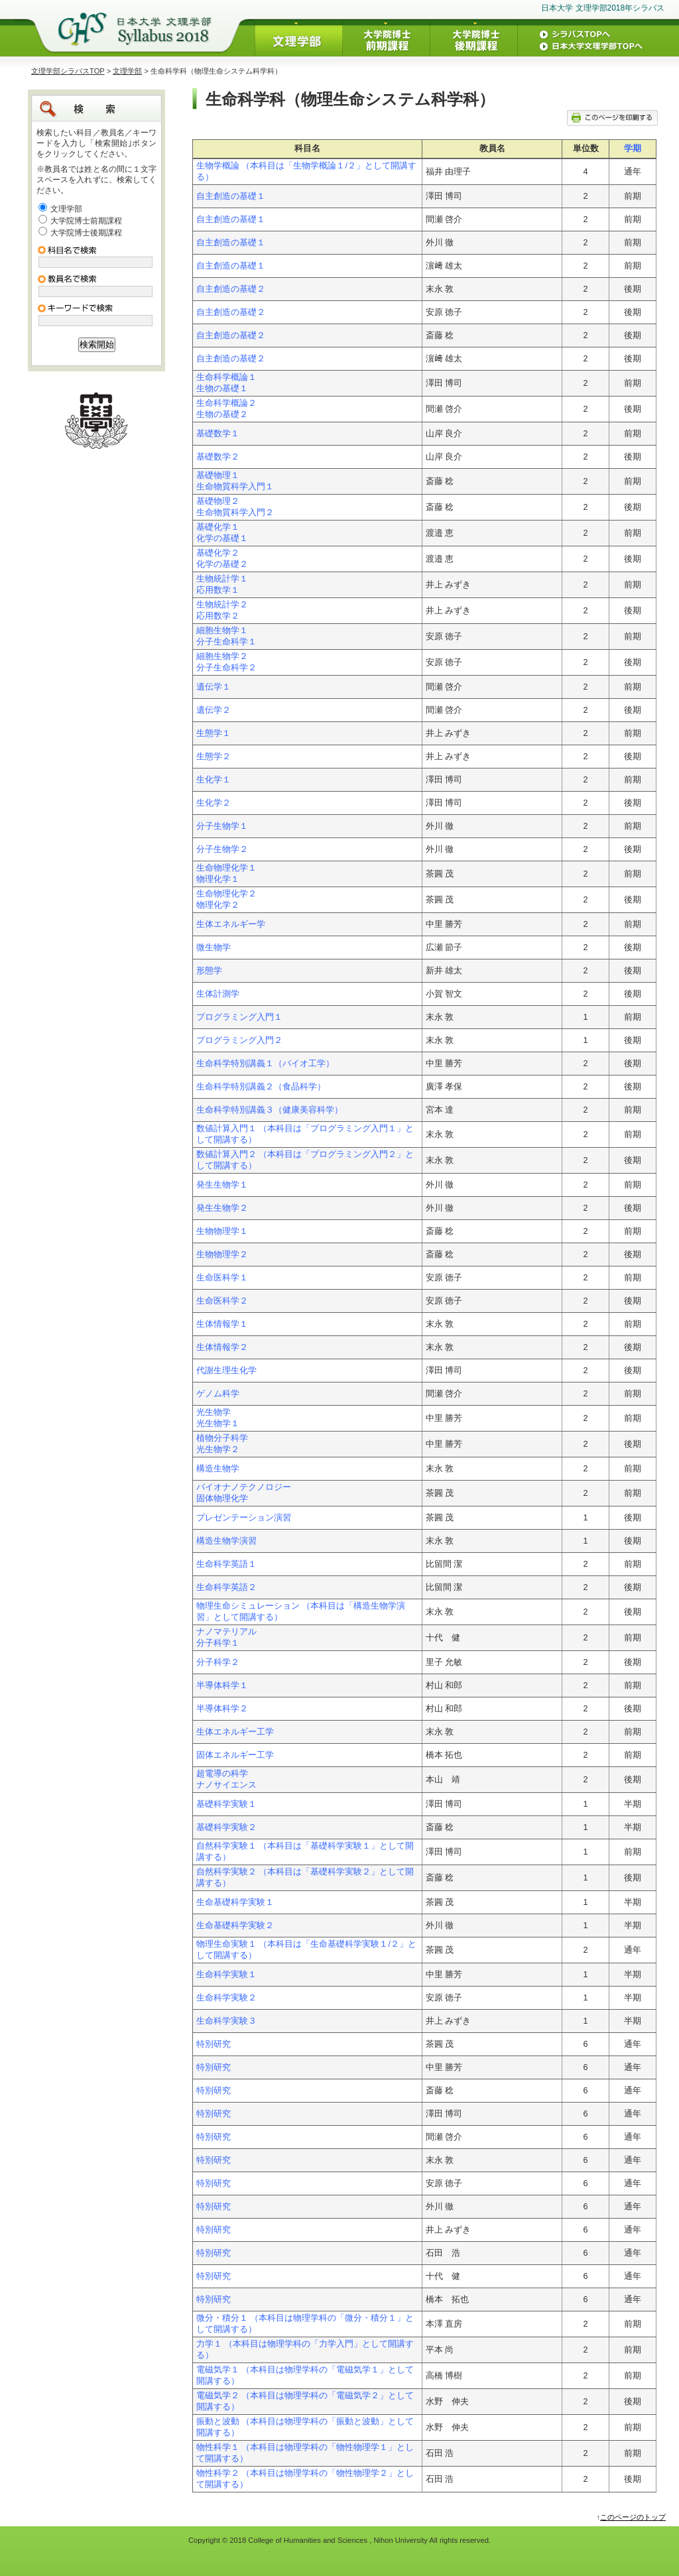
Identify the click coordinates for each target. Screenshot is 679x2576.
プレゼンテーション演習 (243, 1517)
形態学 (209, 970)
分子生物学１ (222, 826)
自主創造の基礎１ (230, 196)
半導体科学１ (222, 1685)
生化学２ (213, 803)
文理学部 (127, 71)
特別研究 (213, 2044)
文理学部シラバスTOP (68, 71)
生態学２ (213, 756)
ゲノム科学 (217, 1393)
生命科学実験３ (226, 2021)
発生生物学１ (222, 1185)
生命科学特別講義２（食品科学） (261, 1086)
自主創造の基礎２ (230, 289)
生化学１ (213, 779)
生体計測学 (217, 994)
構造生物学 (217, 1468)
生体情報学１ (222, 1324)
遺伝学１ (213, 687)
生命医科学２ (222, 1301)
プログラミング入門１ (239, 1017)
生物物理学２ (222, 1254)
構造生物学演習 (226, 1541)
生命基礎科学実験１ (235, 1902)
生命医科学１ (222, 1277)
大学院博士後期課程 (86, 232)
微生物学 (213, 947)
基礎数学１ (217, 433)
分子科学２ (217, 1662)
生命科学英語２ (226, 1587)
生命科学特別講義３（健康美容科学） (269, 1110)
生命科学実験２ (226, 1997)
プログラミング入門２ (239, 1040)
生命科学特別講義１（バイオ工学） (265, 1063)
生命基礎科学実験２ (235, 1925)
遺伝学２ (213, 710)
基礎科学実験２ (226, 1827)
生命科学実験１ (226, 1974)
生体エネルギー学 (230, 924)
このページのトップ (633, 2517)
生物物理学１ (222, 1231)
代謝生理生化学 (226, 1370)
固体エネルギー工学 (235, 1755)
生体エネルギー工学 (235, 1732)
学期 (632, 148)
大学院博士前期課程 (86, 220)
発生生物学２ (222, 1208)
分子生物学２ (222, 849)
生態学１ (213, 733)
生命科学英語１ (226, 1564)
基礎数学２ (217, 456)
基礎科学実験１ (226, 1804)
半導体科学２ (222, 1708)
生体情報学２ (222, 1347)
